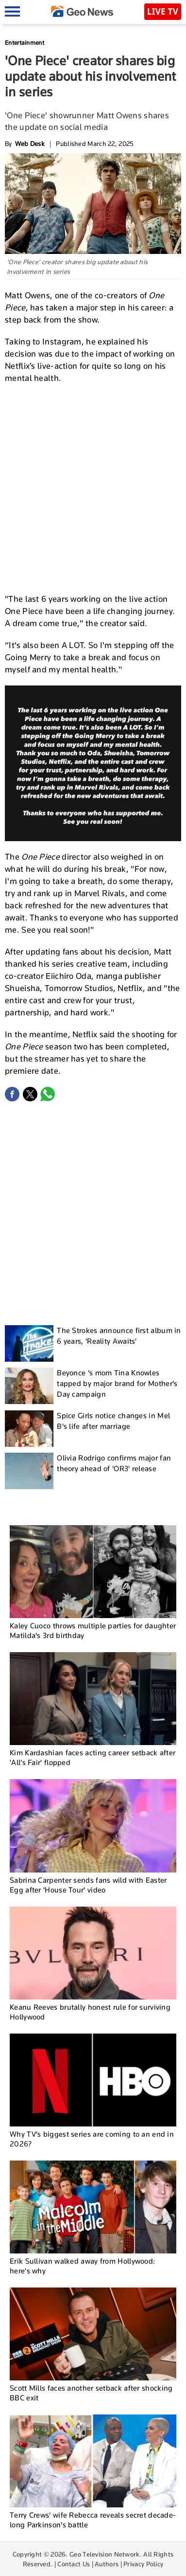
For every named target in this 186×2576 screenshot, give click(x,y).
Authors (106, 2564)
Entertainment (24, 42)
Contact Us (73, 2564)
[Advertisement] (93, 487)
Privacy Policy (143, 2564)
